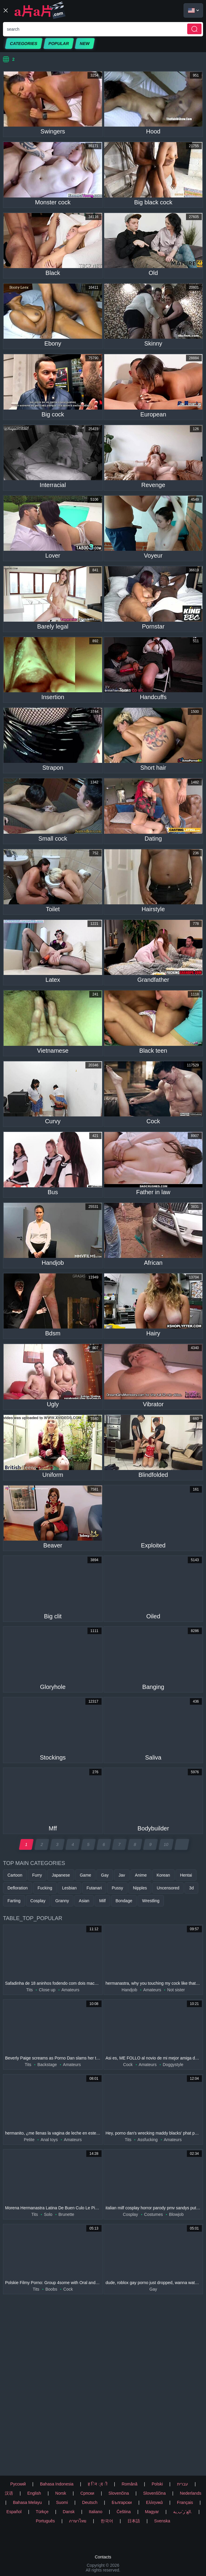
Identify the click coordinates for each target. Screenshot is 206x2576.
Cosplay (38, 1900)
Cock (128, 2064)
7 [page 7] (119, 1844)
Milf (102, 1900)
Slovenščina (154, 2493)
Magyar (152, 2511)
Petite (29, 2140)
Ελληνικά (154, 2502)
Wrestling (150, 1900)
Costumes (153, 2214)
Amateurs (70, 1990)
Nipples (140, 1888)
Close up (47, 1990)
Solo (48, 2214)
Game (85, 1875)
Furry (37, 1875)
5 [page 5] (88, 1844)
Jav (122, 1875)
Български (122, 2502)
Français (185, 2502)
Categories (24, 43)
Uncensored (168, 1888)
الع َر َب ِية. (182, 2511)
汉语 (9, 2493)
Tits (29, 1990)
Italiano (95, 2511)
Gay (105, 1875)
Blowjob (176, 2214)
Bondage (124, 1900)
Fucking (45, 1888)
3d (191, 1888)
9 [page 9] (150, 1844)
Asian (84, 1900)
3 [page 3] (57, 1844)
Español (14, 2511)
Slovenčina (118, 2493)
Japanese (61, 1875)
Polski (157, 2484)
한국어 (107, 2521)
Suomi (62, 2502)
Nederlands (191, 2493)
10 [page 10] (166, 1844)
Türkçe (42, 2511)
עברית (182, 2484)
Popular (58, 43)
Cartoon (14, 1875)
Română (129, 2484)
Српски (87, 2493)
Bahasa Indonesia (56, 2484)
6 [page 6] (104, 1844)
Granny (62, 1900)
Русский (18, 2484)
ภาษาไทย (77, 2521)
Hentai (186, 1875)
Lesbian (69, 1888)
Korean (163, 1875)
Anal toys (49, 2140)
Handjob (129, 1990)
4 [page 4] (73, 1844)
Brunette (66, 2214)
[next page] (182, 1844)
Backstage (47, 2064)
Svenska (162, 2521)
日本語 (133, 2521)
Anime (141, 1875)
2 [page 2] (42, 1844)
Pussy (117, 1888)
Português (45, 2521)
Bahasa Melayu (27, 2502)
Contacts (103, 2557)
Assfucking (147, 2140)
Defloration (17, 1888)
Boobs (51, 2289)
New (84, 43)
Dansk (69, 2511)
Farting (14, 1900)
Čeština (123, 2511)
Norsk (60, 2493)
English (34, 2493)
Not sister (176, 1990)
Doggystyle (173, 2064)
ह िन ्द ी (97, 2484)
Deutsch (89, 2502)
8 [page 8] (135, 1844)
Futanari (94, 1888)
